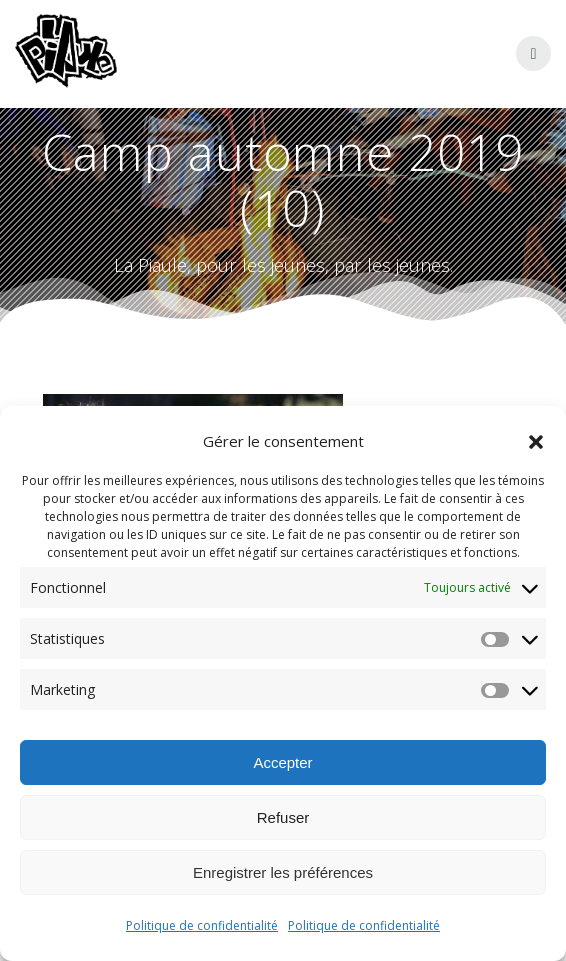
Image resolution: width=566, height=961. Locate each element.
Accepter (282, 762)
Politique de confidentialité (202, 925)
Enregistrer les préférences (283, 872)
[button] (536, 442)
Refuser (283, 817)
